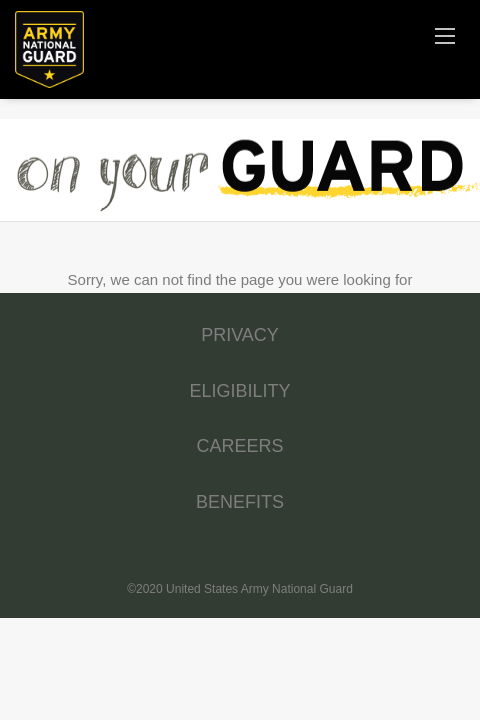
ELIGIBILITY (239, 391)
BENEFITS (240, 502)
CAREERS (239, 446)
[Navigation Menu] (445, 35)
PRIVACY (240, 335)
